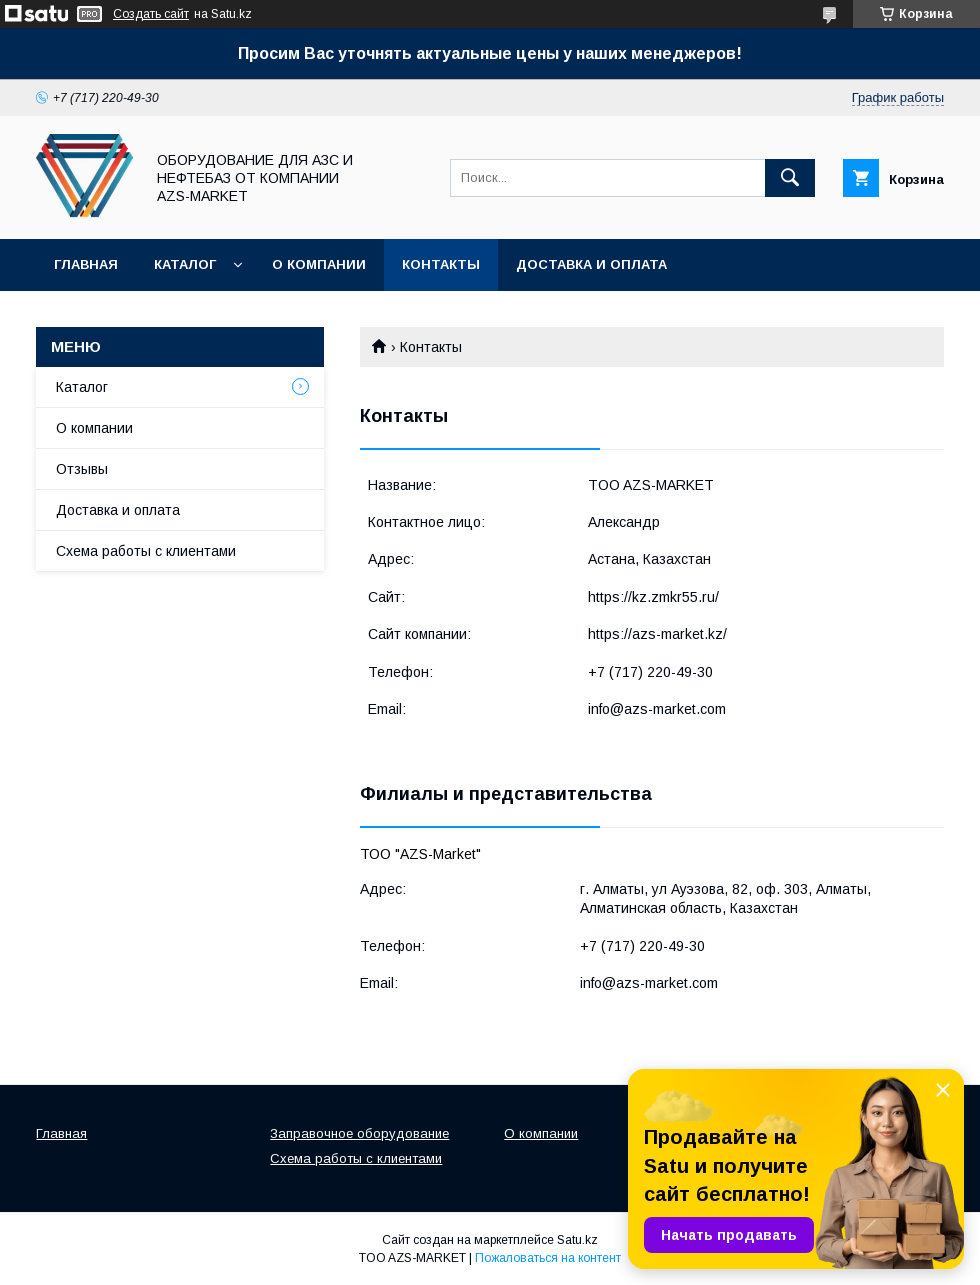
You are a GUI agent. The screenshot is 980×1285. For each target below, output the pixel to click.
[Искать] (790, 178)
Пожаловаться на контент (548, 1258)
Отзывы (82, 469)
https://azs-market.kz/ (657, 634)
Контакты (441, 264)
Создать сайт (151, 14)
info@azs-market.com (657, 709)
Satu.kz (577, 1240)
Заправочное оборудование (359, 1133)
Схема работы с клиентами (146, 551)
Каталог (185, 264)
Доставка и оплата (591, 264)
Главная (86, 264)
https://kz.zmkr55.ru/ (653, 597)
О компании (319, 264)
